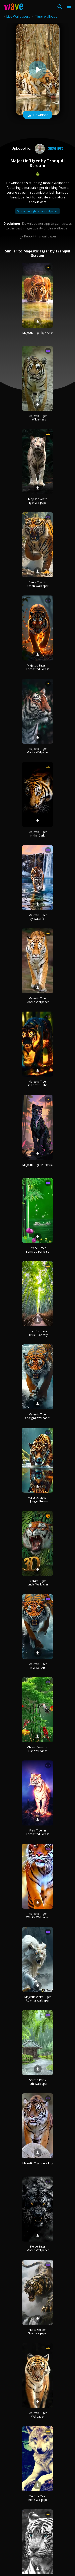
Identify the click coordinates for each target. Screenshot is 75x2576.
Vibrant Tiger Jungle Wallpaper (37, 1582)
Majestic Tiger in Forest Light (37, 1083)
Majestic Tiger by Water (37, 332)
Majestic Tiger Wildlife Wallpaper (37, 1915)
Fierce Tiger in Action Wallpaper (37, 584)
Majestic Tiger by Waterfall (37, 917)
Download (37, 115)
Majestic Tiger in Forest (37, 1165)
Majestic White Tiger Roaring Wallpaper (37, 1998)
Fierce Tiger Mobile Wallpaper (37, 2248)
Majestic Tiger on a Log (37, 2163)
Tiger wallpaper (47, 16)
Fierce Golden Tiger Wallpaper (37, 2331)
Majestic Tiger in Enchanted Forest (37, 667)
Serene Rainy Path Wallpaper (37, 2082)
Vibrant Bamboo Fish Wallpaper (37, 1749)
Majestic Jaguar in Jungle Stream (37, 1499)
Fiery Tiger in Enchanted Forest (37, 1832)
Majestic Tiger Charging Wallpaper (37, 1416)
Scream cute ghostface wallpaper (37, 211)
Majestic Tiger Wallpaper (37, 2414)
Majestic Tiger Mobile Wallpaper (37, 750)
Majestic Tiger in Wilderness (37, 417)
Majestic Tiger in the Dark (37, 833)
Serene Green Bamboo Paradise (37, 1249)
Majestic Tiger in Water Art (37, 1665)
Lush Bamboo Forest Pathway (37, 1333)
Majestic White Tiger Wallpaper (37, 500)
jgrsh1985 (48, 148)
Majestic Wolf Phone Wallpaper (38, 2498)
